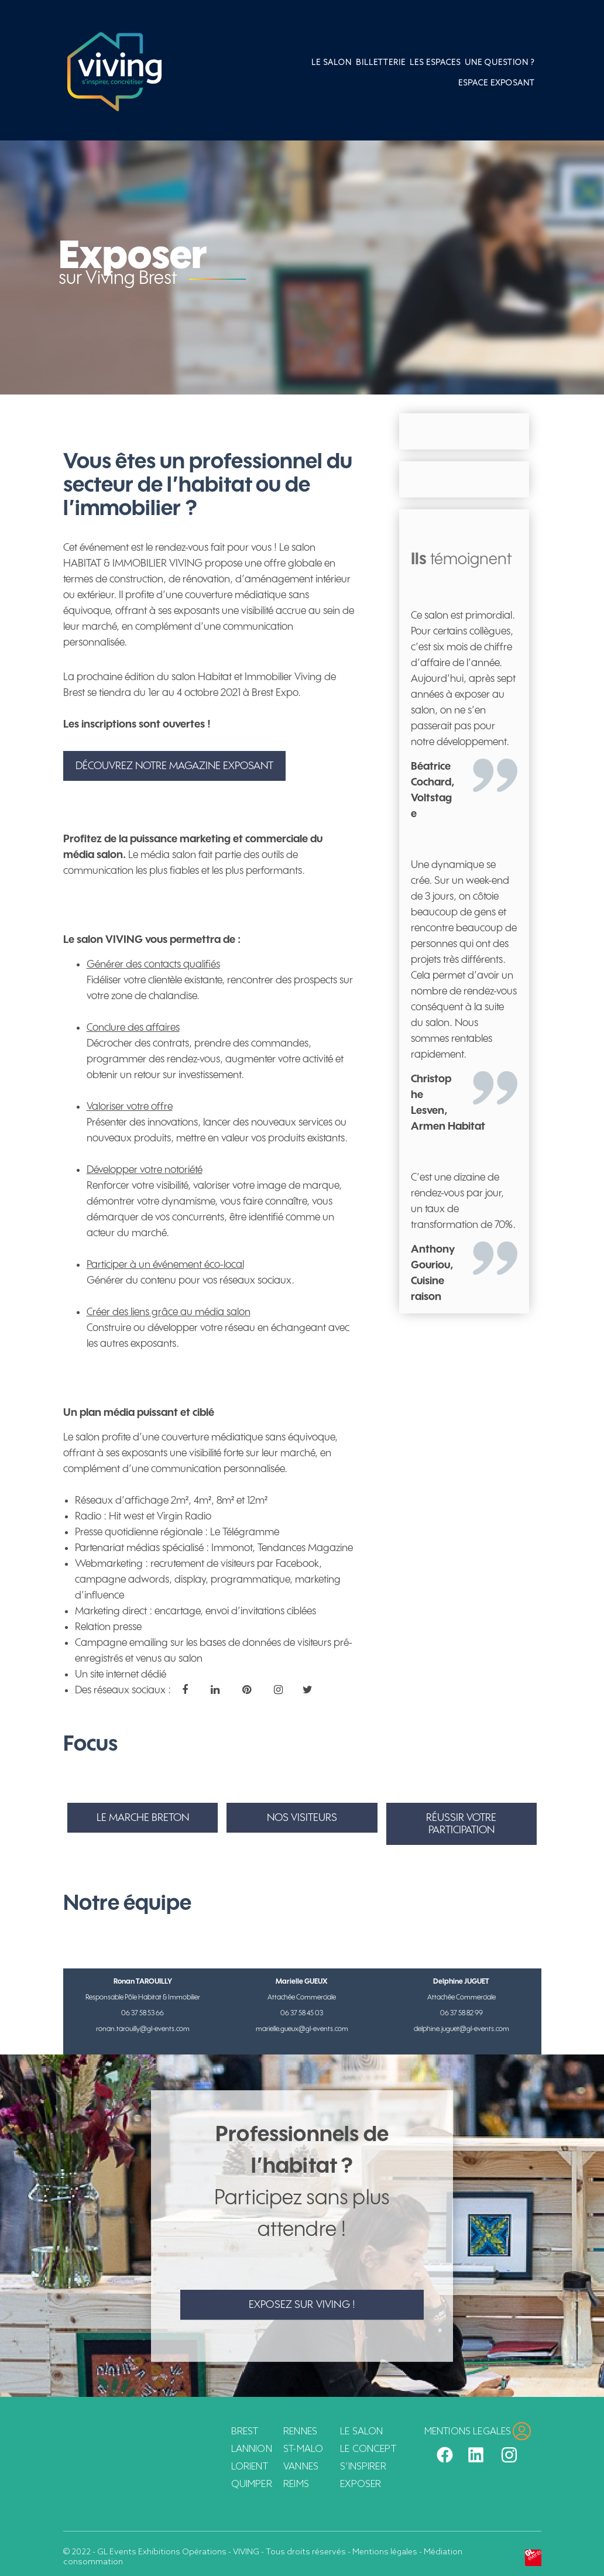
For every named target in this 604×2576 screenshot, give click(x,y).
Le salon (331, 63)
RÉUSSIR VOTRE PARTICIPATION (461, 1824)
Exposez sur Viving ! (302, 2305)
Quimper (251, 2484)
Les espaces (435, 63)
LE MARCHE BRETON (143, 1818)
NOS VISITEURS (302, 1818)
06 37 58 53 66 (142, 2013)
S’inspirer (363, 2466)
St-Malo (303, 2449)
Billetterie (381, 63)
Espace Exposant (496, 83)
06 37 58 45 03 (301, 2013)
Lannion (251, 2449)
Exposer (360, 2484)
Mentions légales (384, 2552)
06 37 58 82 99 (461, 2013)
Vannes (300, 2466)
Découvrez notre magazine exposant (174, 766)
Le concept (368, 2449)
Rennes (300, 2431)
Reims (296, 2484)
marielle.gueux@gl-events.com (302, 2029)
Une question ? (500, 63)
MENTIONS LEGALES (468, 2431)
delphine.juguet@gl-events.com (461, 2029)
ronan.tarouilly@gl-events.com (143, 2029)
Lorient (249, 2466)
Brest (245, 2431)
